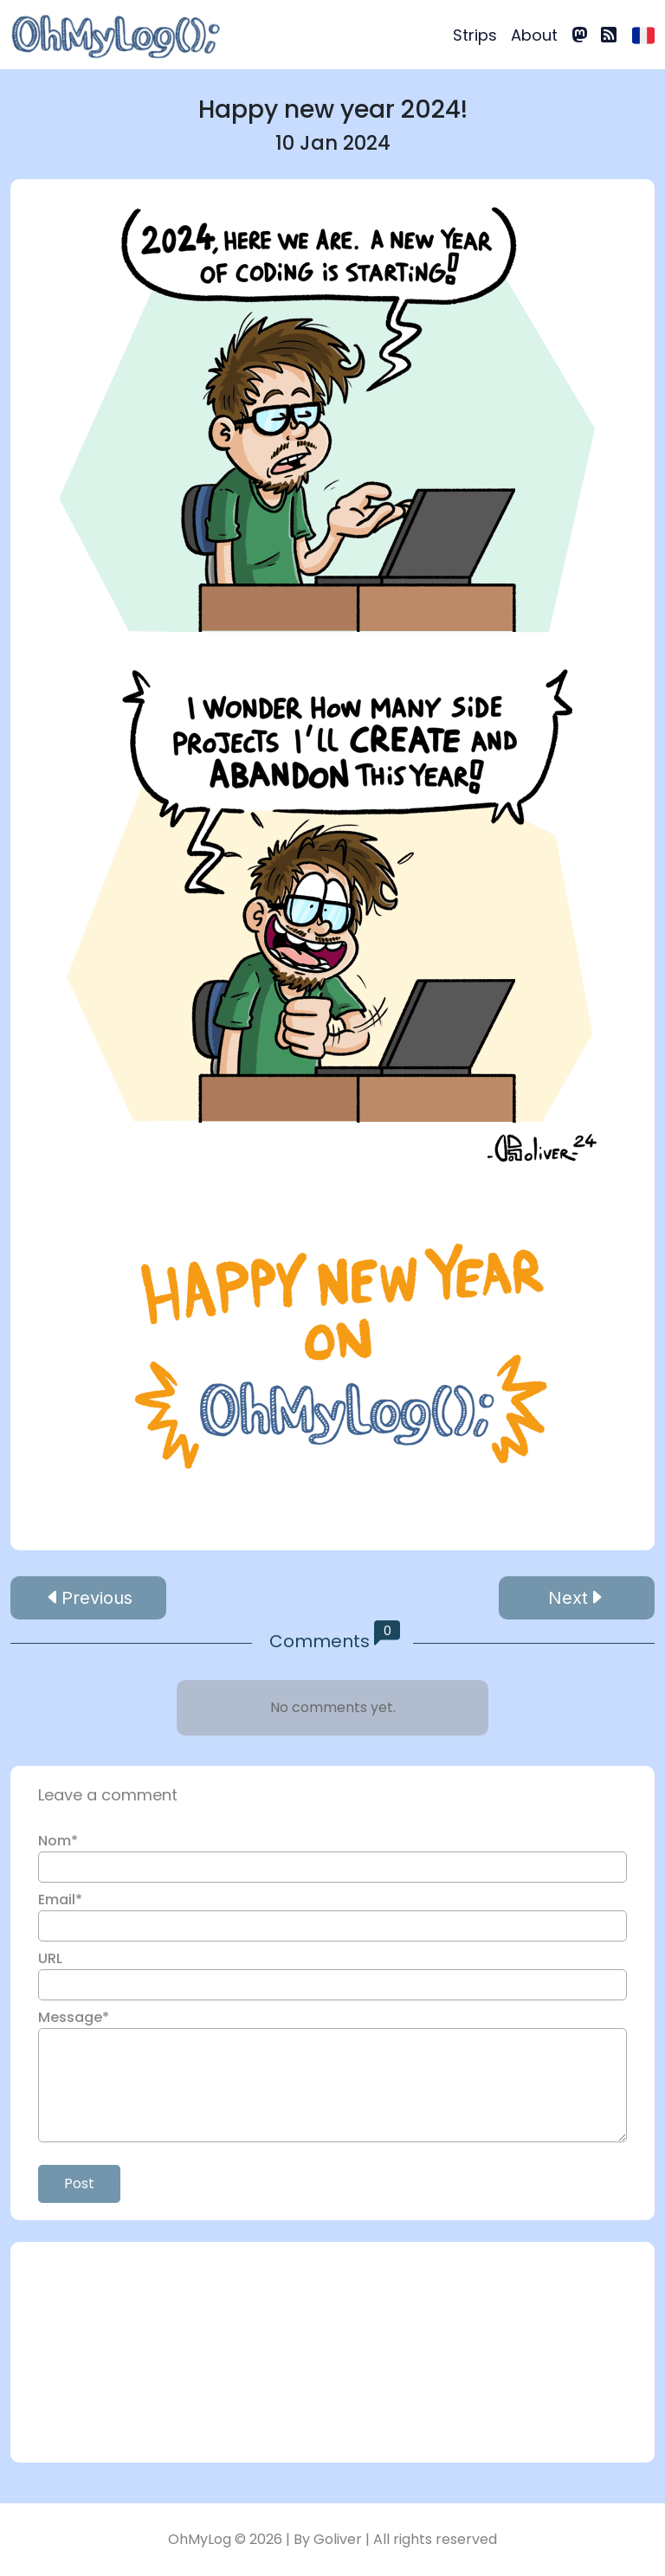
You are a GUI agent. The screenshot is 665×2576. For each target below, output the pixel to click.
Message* (73, 2017)
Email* (60, 1899)
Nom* (58, 1841)
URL (50, 1958)
